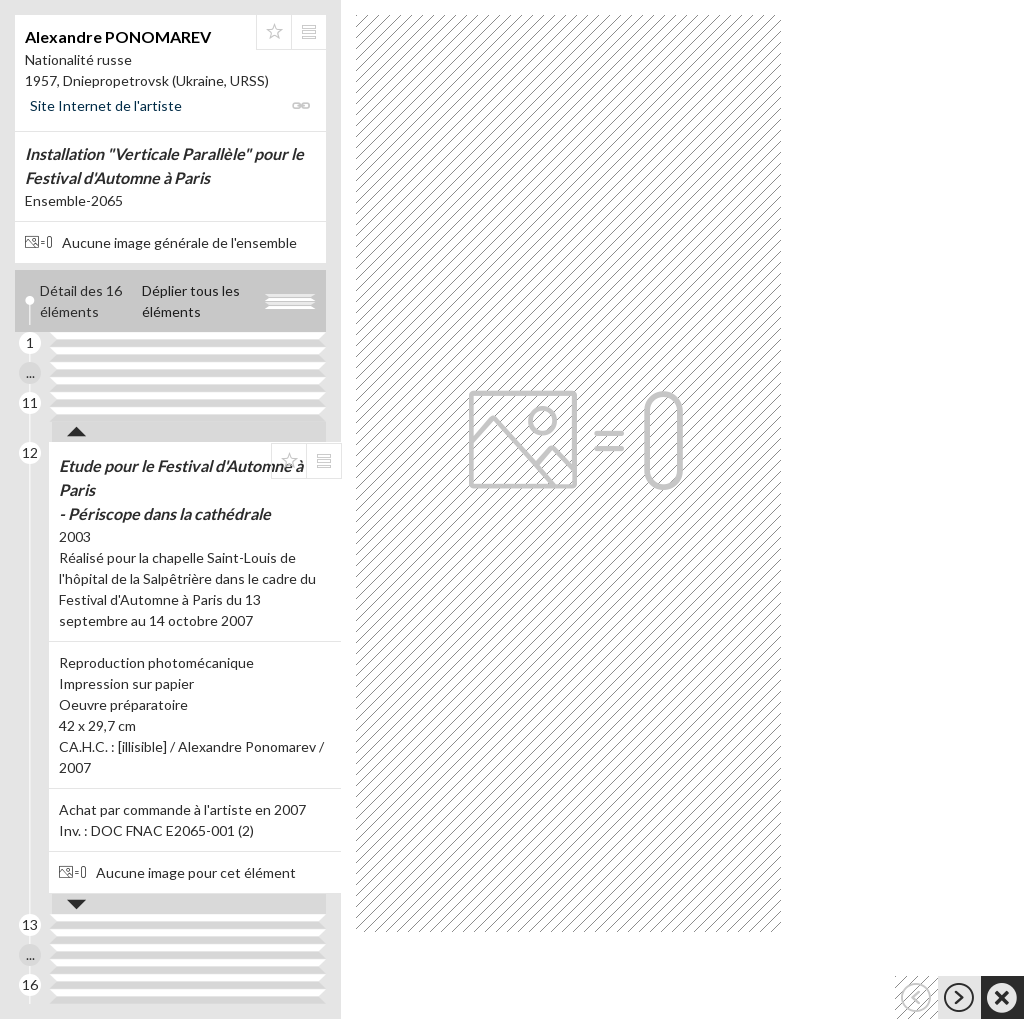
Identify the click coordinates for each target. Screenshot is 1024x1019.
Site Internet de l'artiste (106, 105)
